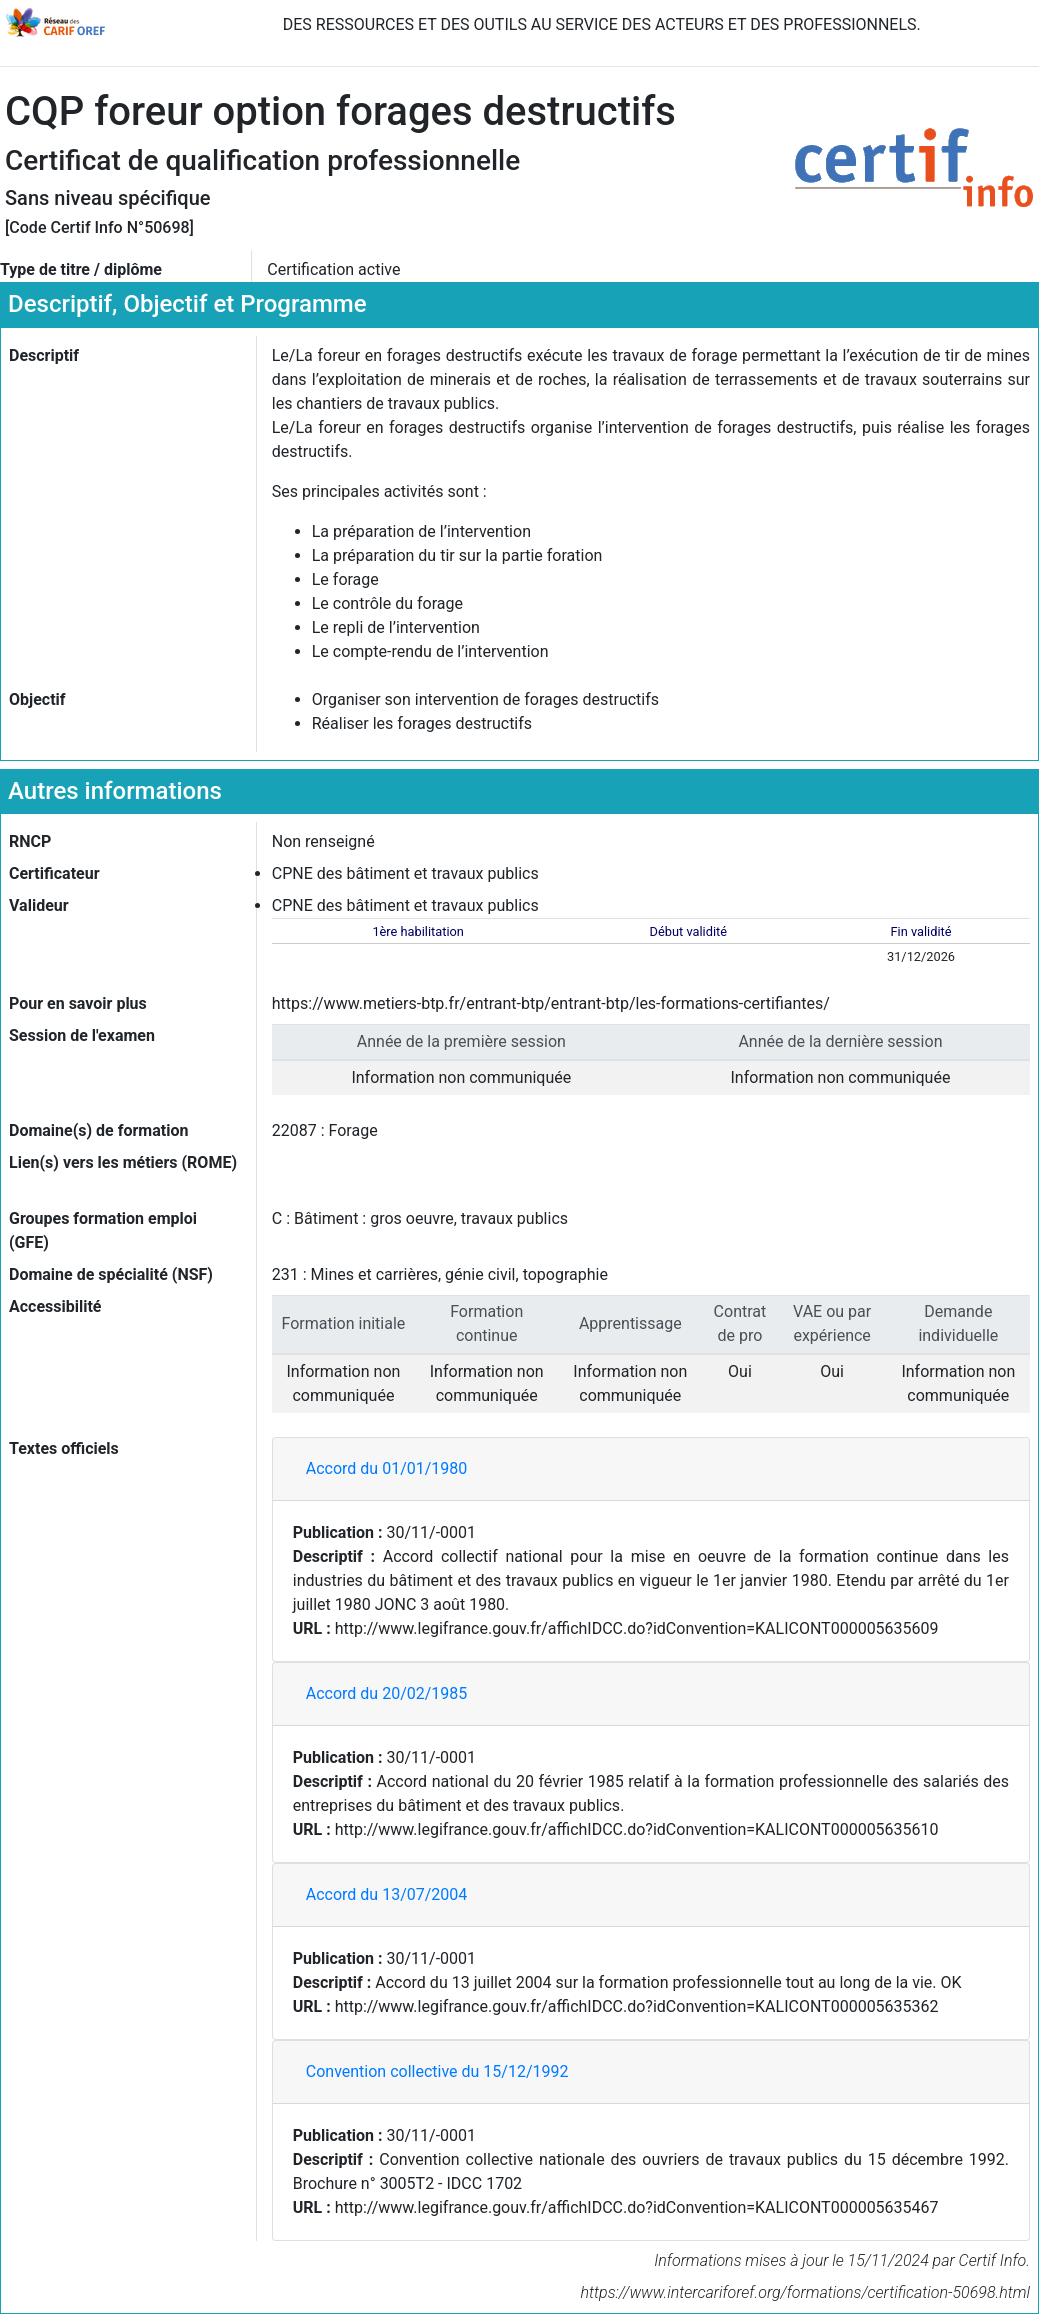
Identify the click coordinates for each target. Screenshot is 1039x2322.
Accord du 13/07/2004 (387, 1894)
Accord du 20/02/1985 (387, 1693)
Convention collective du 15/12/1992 (437, 2071)
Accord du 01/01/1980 (387, 1468)
